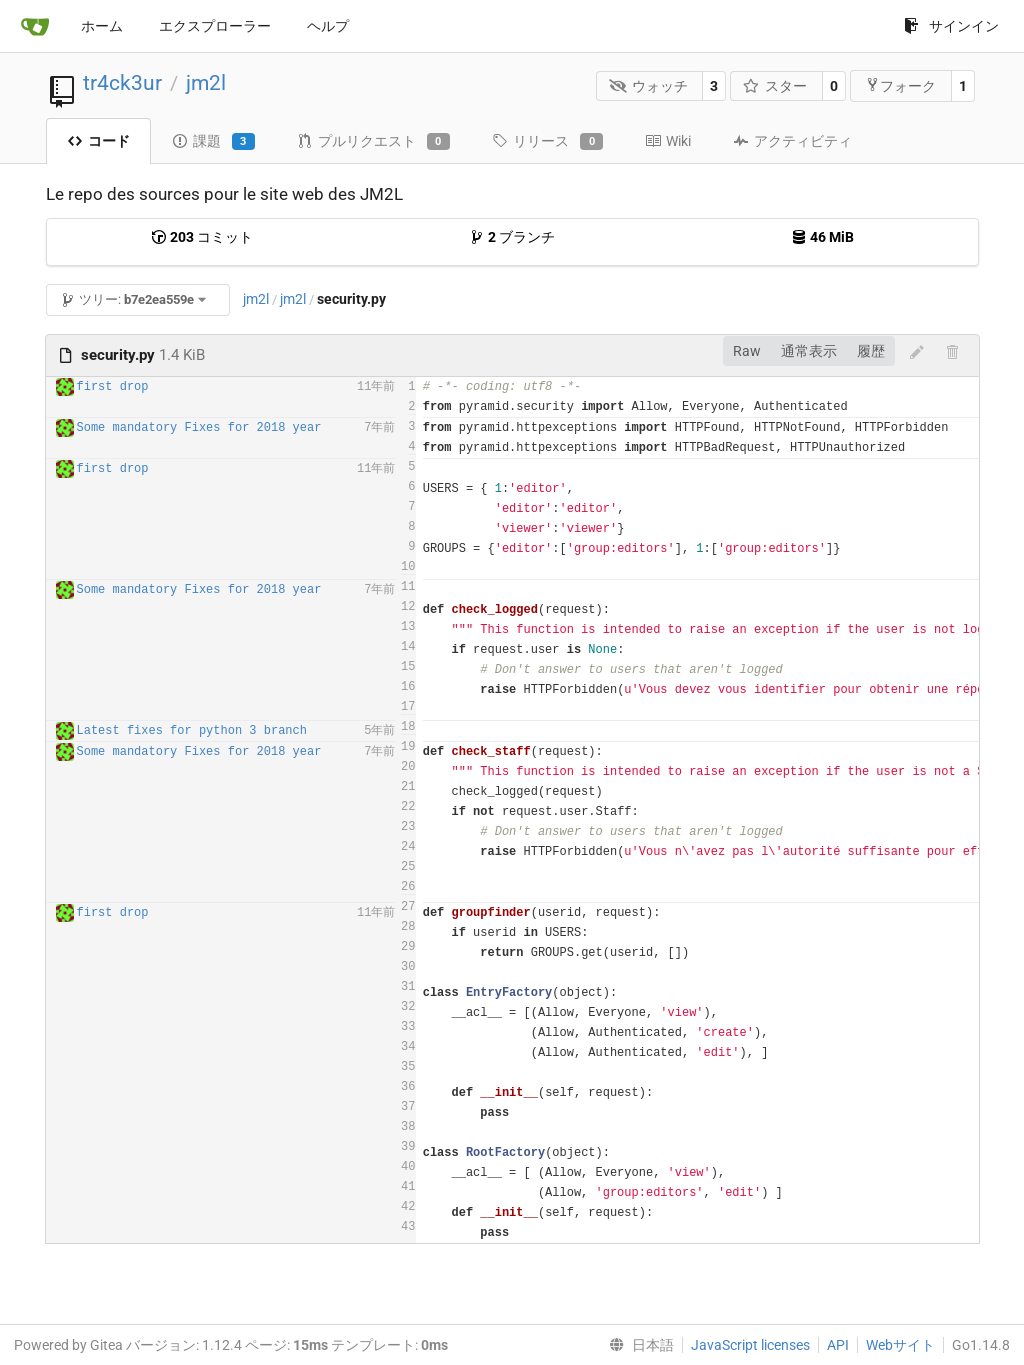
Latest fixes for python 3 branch (192, 731)
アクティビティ (792, 141)
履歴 (871, 351)
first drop (113, 387)
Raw (747, 351)
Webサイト (900, 1345)
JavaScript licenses (750, 1345)
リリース (547, 142)
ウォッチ (648, 86)
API (838, 1345)
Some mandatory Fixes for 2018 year (199, 428)
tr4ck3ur (122, 83)
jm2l (206, 83)
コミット (202, 237)
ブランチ (512, 237)
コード (98, 141)
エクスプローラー (215, 26)
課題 (213, 142)
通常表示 (809, 351)
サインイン (951, 26)
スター (775, 86)
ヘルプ (328, 26)
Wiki (668, 141)
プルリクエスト (373, 142)
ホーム (102, 26)
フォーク (900, 85)
